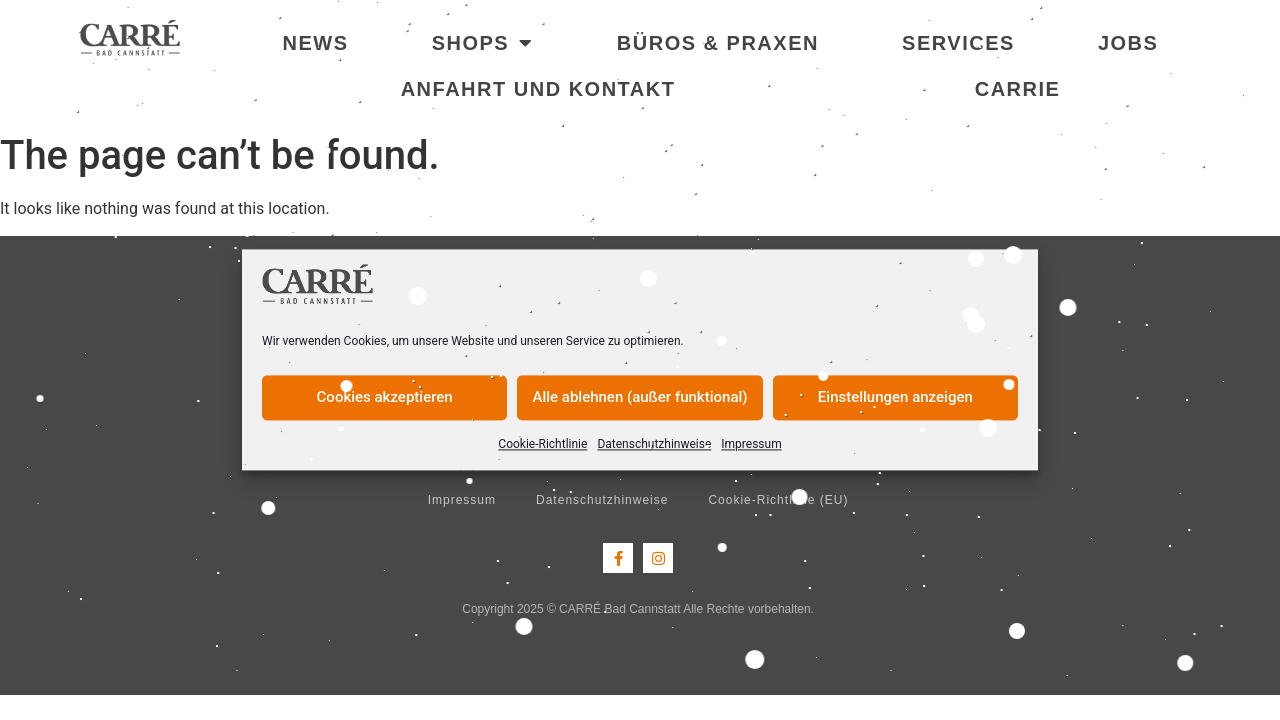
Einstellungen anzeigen (895, 398)
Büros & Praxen (718, 43)
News (316, 43)
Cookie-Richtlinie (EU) (778, 500)
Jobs (1128, 43)
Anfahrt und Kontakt (538, 89)
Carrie (1018, 89)
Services (958, 43)
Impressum (751, 444)
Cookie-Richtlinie (542, 444)
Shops (483, 43)
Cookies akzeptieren (385, 398)
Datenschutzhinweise (654, 444)
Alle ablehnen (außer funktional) (639, 398)
